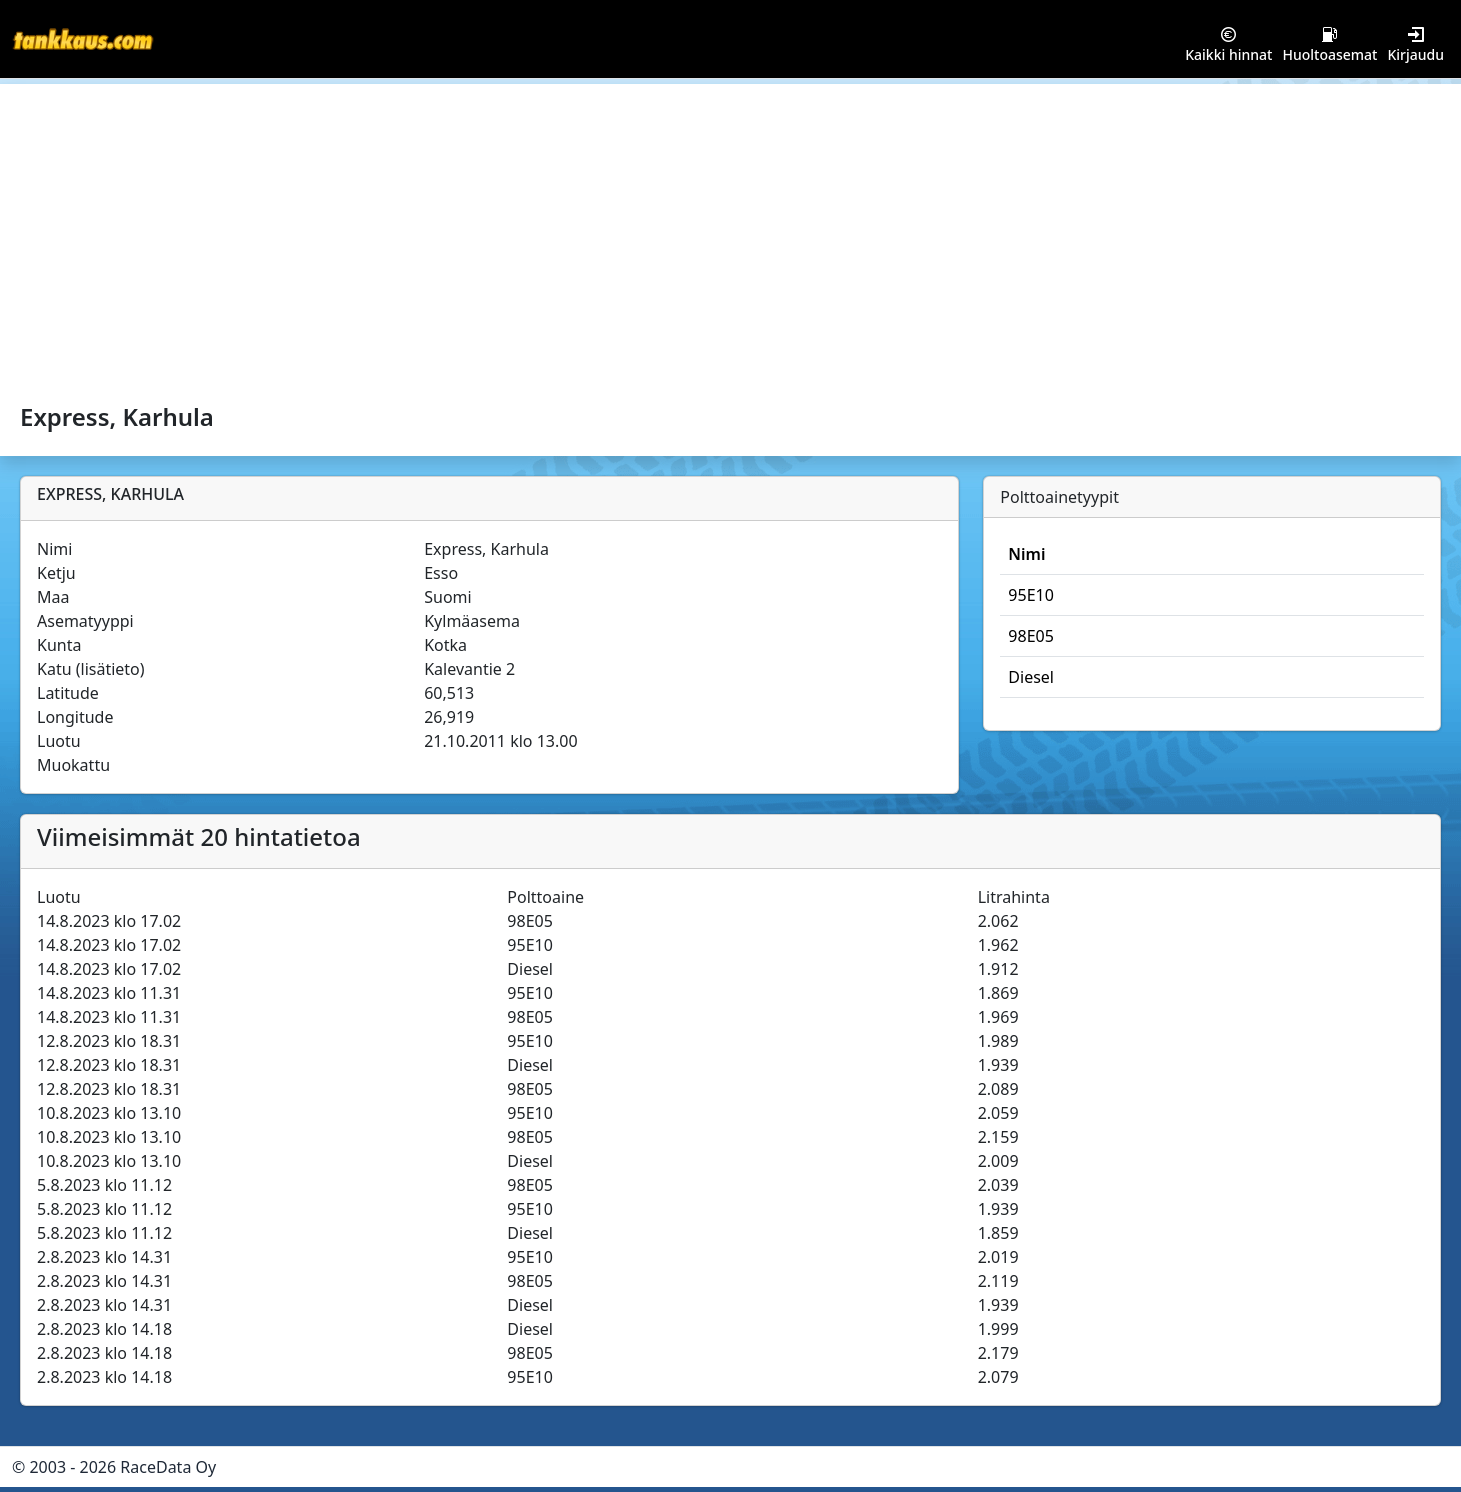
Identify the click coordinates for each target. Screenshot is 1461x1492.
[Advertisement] (731, 234)
